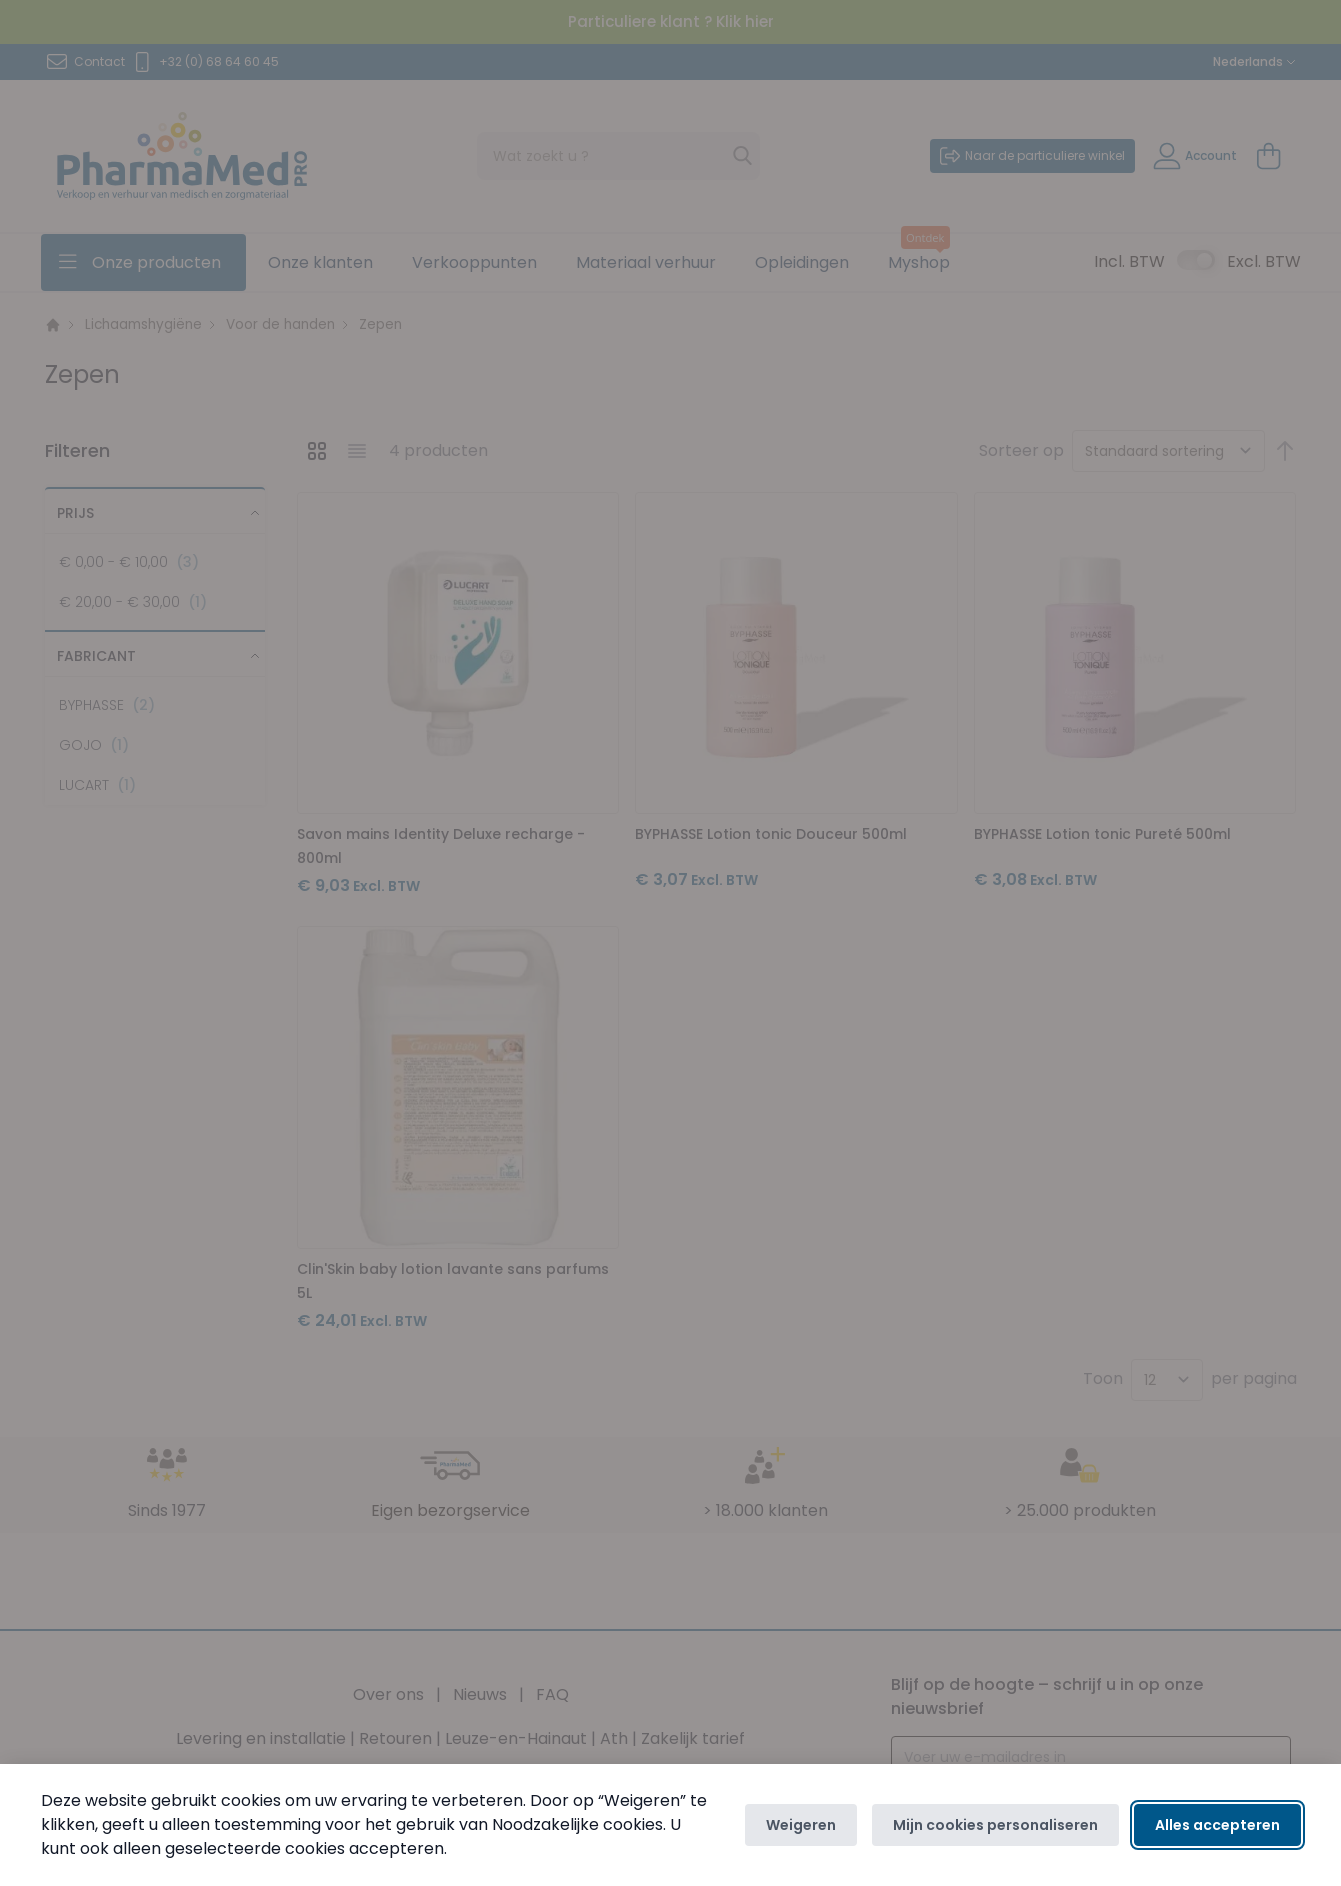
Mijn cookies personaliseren (995, 1825)
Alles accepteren (1217, 1825)
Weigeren (801, 1825)
